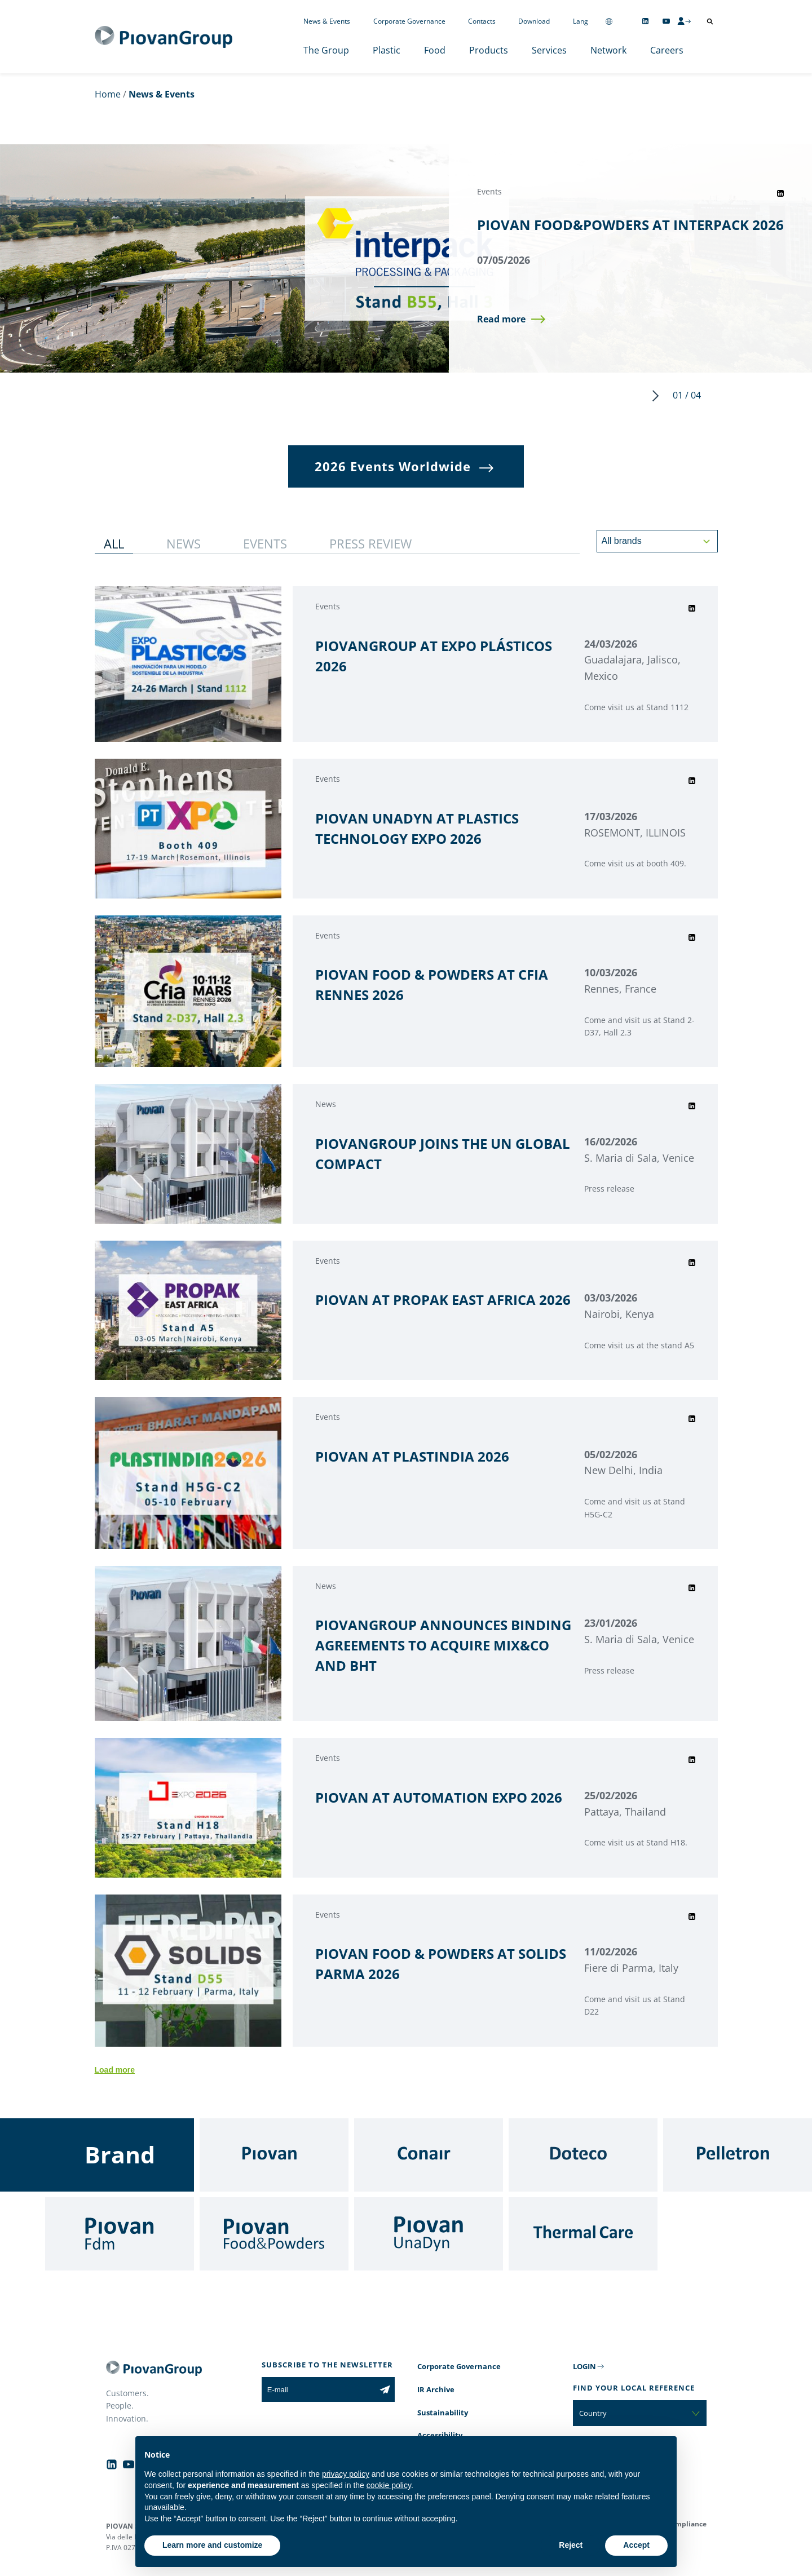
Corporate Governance (409, 21)
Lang (580, 21)
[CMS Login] (684, 21)
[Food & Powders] (274, 2233)
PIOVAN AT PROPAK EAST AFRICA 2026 (443, 1299)
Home (108, 94)
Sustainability (442, 2412)
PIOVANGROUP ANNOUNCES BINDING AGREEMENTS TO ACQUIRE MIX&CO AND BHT (443, 1645)
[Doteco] (583, 2155)
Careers (666, 50)
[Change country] (609, 21)
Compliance (687, 2524)
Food (434, 50)
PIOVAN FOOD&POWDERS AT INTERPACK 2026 (630, 224)
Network (608, 50)
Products (488, 50)
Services (549, 50)
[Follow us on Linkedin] (645, 21)
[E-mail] (318, 2389)
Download (534, 21)
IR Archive (435, 2389)
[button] (511, 320)
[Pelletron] (737, 2155)
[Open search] (710, 21)
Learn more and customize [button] (212, 2545)
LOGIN (584, 2366)
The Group (326, 50)
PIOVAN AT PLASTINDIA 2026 (412, 1456)
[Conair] (428, 2155)
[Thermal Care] (583, 2233)
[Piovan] (274, 2155)
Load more (115, 2069)
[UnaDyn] (428, 2233)
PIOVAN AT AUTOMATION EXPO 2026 (438, 1797)
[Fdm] (119, 2233)
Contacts (482, 21)
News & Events (326, 21)
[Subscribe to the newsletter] (385, 2389)
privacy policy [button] (345, 2473)
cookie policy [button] (389, 2485)
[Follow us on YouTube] (666, 21)
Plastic (386, 50)
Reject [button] (570, 2545)
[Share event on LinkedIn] (780, 193)
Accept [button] (636, 2545)
